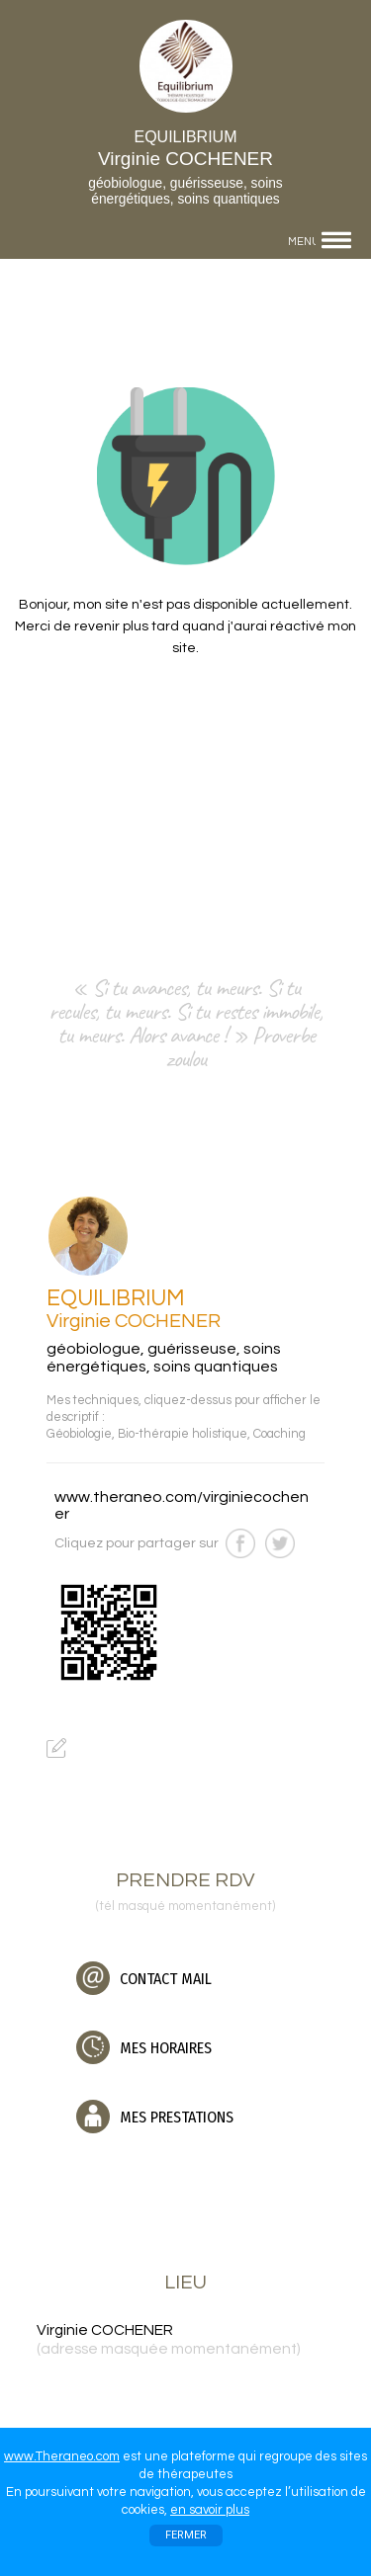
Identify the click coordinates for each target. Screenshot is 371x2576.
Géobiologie (79, 1434)
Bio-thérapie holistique (182, 1434)
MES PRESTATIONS (154, 2116)
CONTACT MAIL (144, 1978)
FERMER (186, 2535)
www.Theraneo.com (62, 2456)
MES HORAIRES (144, 2047)
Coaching (279, 1434)
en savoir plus (209, 2510)
